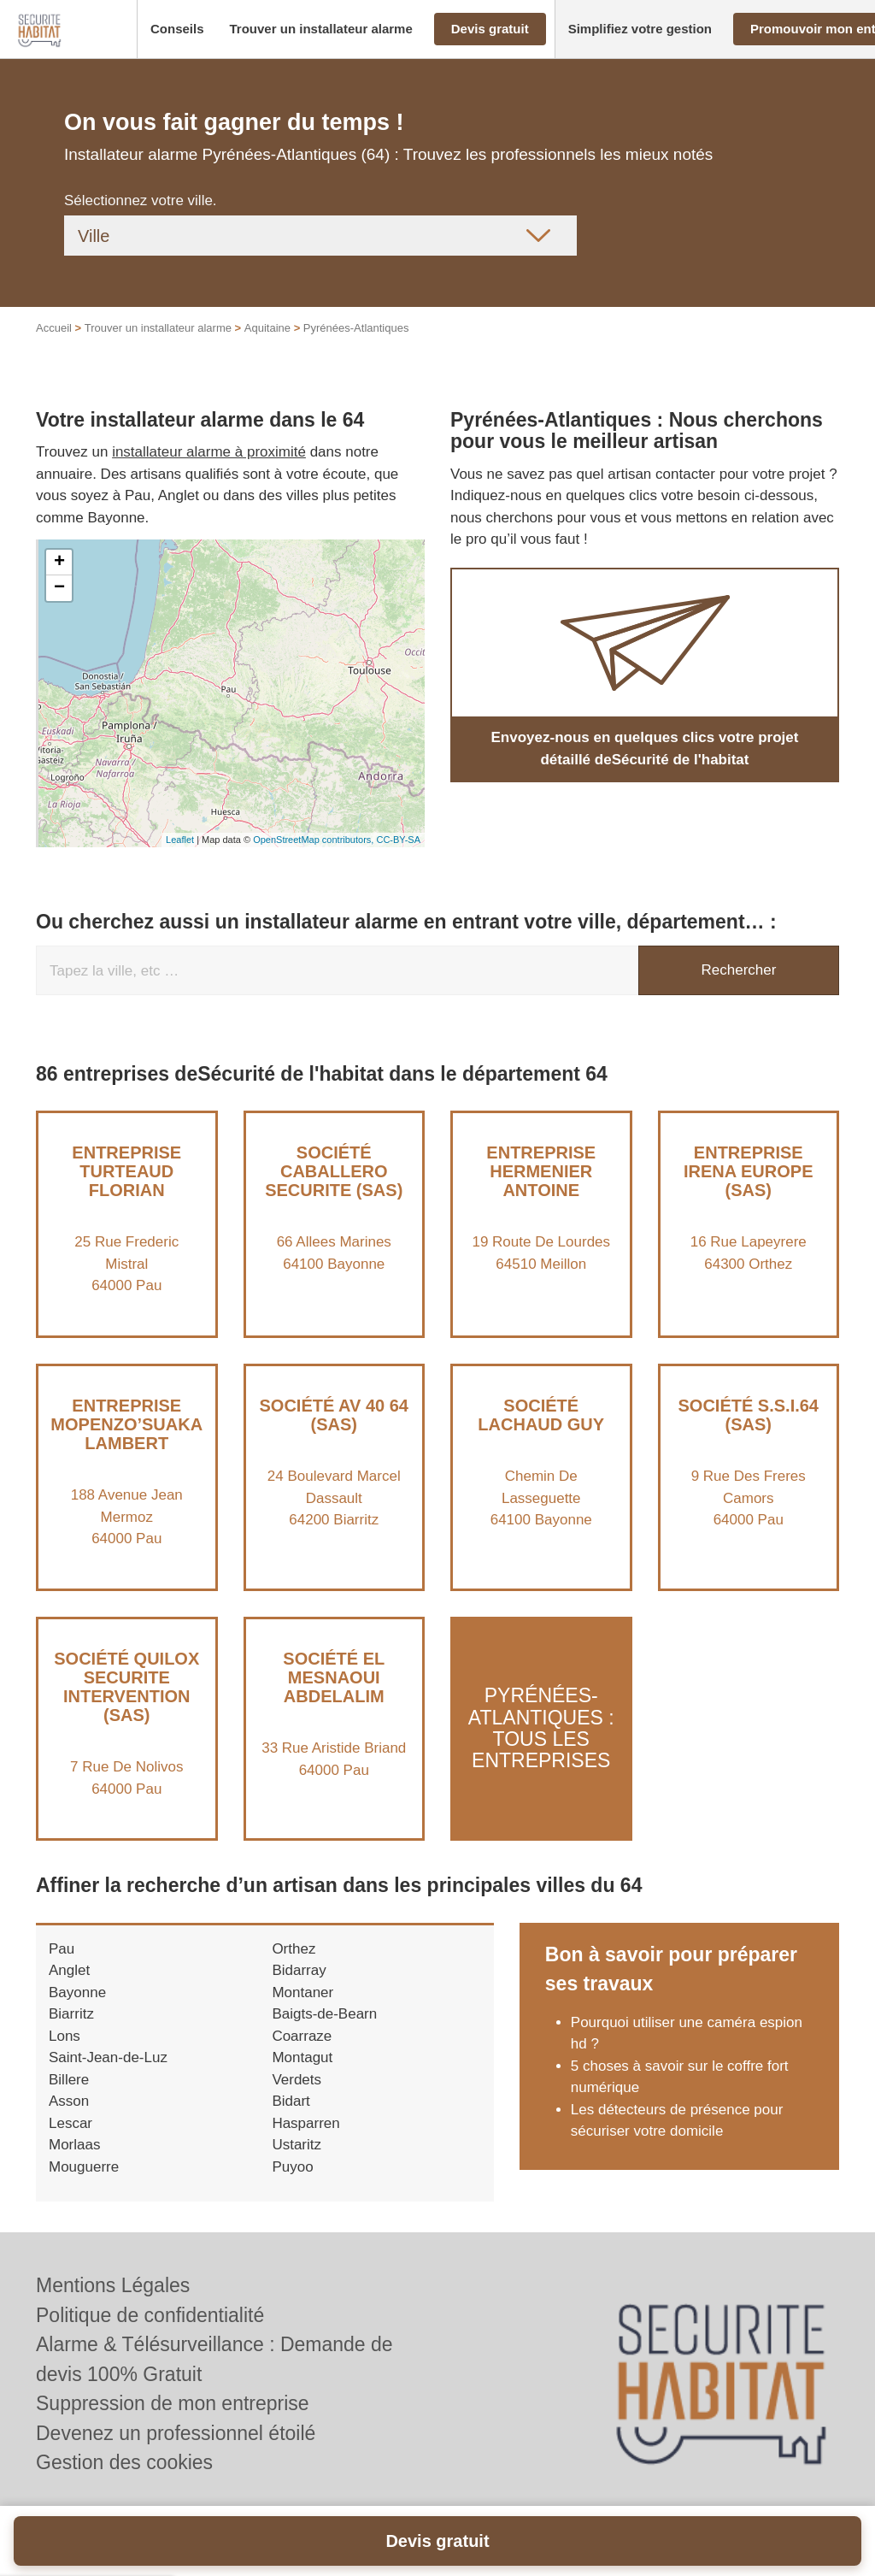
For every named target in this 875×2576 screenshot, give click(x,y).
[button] (177, 29)
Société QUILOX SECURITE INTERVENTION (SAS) (126, 1686)
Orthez (293, 1949)
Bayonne (77, 1992)
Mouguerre (84, 2167)
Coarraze (302, 2036)
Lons (64, 2036)
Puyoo (292, 2167)
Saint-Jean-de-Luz (108, 2057)
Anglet (69, 1970)
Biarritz (71, 2014)
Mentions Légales (113, 2285)
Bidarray (299, 1970)
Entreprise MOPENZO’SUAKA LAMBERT (126, 1424)
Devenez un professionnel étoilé (175, 2433)
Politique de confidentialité (150, 2315)
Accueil (54, 327)
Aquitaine (267, 327)
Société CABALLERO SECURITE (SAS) (333, 1171)
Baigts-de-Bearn (324, 2014)
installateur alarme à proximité (209, 452)
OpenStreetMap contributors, (314, 839)
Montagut (302, 2057)
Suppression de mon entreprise (172, 2403)
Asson (69, 2101)
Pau (61, 1949)
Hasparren (305, 2123)
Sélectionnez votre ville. (140, 200)
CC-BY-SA (398, 839)
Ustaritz (296, 2145)
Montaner (302, 1992)
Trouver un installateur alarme (158, 327)
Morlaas (74, 2145)
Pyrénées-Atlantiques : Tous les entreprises (541, 1728)
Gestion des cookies (124, 2462)
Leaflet (180, 839)
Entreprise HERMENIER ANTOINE (541, 1171)
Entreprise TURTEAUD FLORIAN (126, 1171)
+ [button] (59, 562)
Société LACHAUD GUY (541, 1415)
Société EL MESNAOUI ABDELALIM (334, 1677)
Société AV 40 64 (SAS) (333, 1415)
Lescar (70, 2123)
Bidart (290, 2101)
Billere (69, 2080)
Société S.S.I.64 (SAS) (748, 1415)
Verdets (296, 2080)
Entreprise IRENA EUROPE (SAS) (748, 1171)
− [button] (59, 588)
